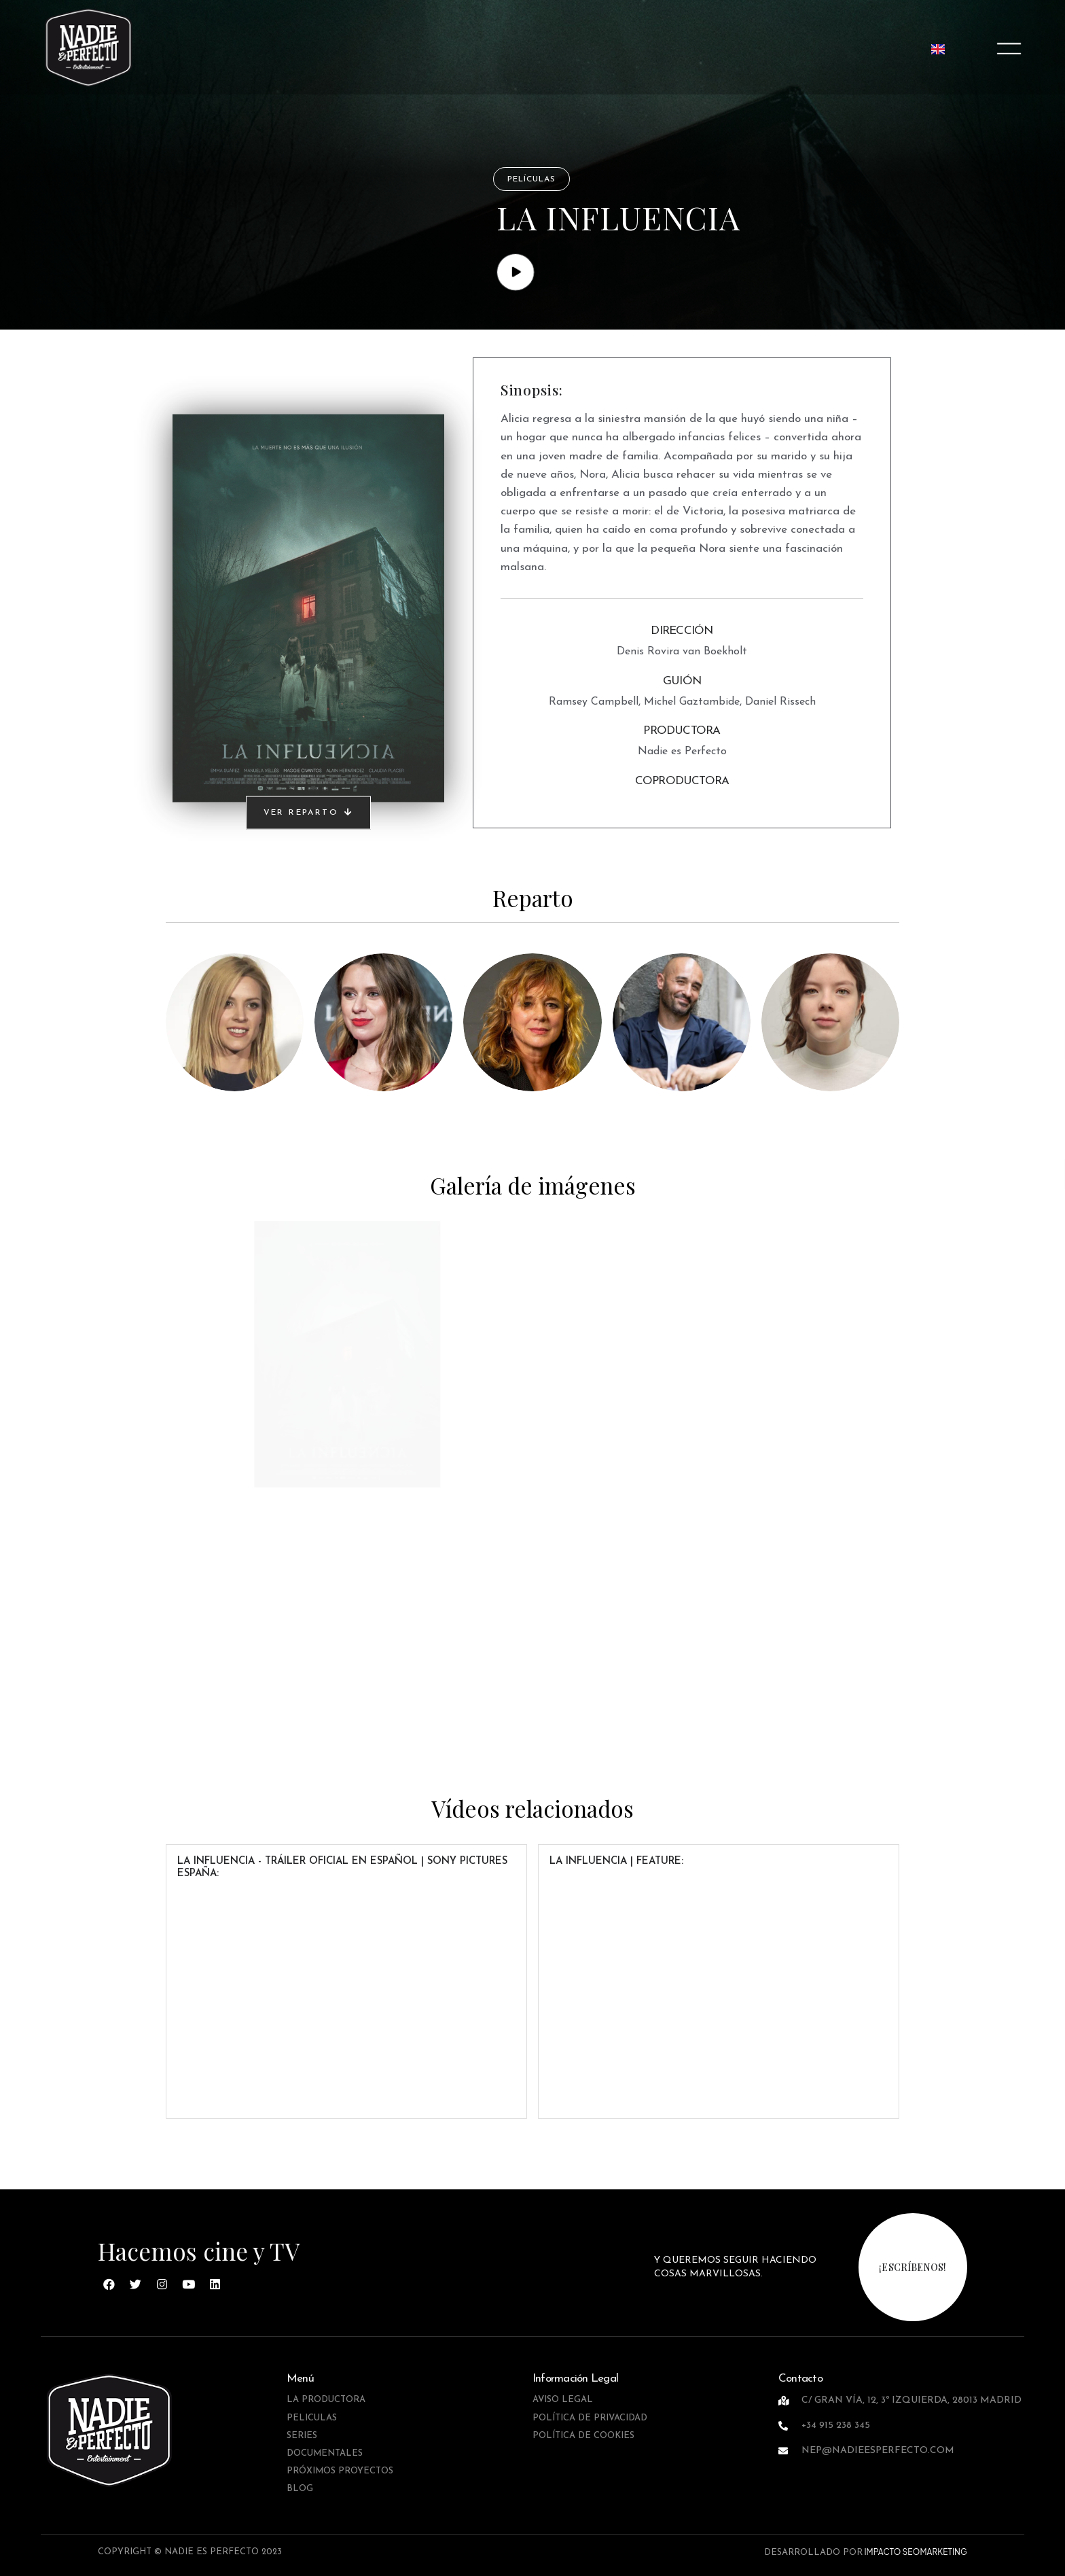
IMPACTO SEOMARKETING (915, 2552)
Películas (531, 179)
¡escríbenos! (912, 2267)
